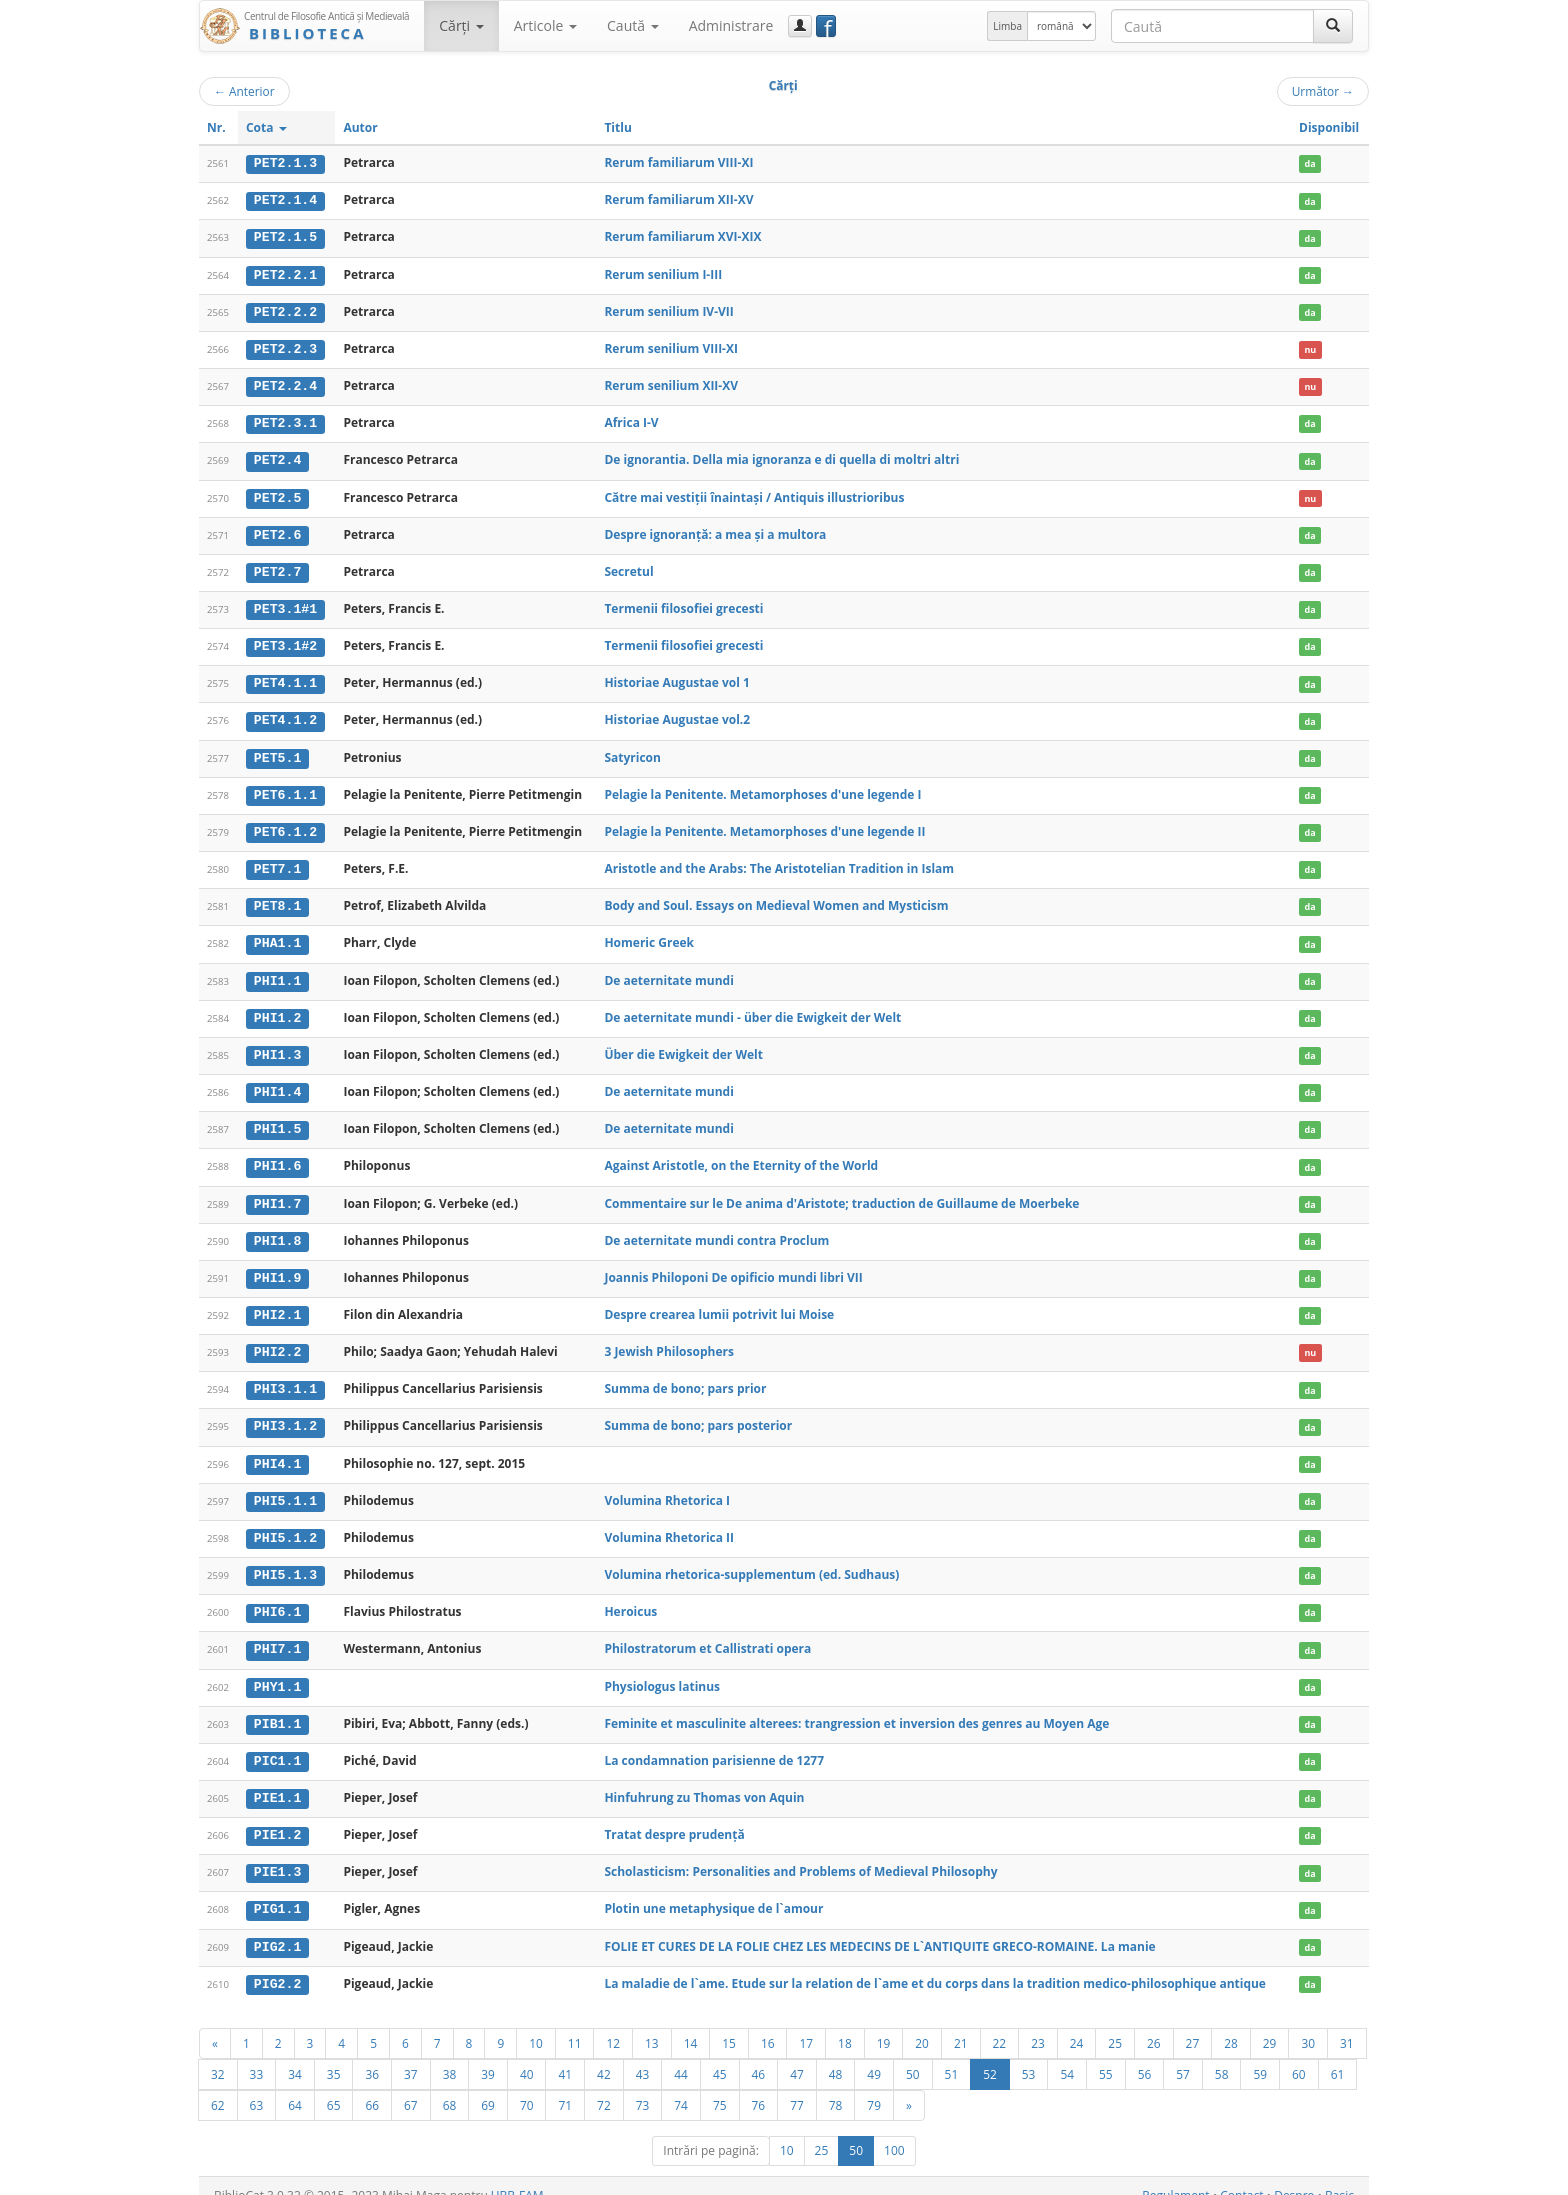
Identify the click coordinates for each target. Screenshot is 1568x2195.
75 (720, 2086)
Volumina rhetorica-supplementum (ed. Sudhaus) (751, 1560)
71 (565, 2086)
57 (1183, 2055)
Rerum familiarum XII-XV (678, 199)
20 (922, 2024)
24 (1077, 2024)
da (1309, 163)
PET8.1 (277, 899)
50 (913, 2055)
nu (1310, 347)
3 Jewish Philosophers (669, 1339)
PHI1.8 (277, 1230)
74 (681, 2086)
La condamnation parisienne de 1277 (714, 1744)
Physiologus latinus (662, 1670)
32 (218, 2055)
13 (652, 2024)
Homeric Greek (649, 935)
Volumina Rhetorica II (669, 1523)
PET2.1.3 (285, 163)
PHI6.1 (277, 1598)
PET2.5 (277, 494)
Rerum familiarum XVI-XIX (682, 236)
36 (372, 2055)
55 (1106, 2055)
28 (1231, 2024)
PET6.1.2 (285, 825)
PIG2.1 (277, 1929)
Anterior (244, 91)
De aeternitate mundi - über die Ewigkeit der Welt (752, 1008)
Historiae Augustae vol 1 (676, 677)
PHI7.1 (277, 1634)
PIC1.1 (277, 1745)
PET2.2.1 (285, 273)
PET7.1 (277, 862)
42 (604, 2055)
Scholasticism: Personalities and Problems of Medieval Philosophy (800, 1854)
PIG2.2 (277, 1965)
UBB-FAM (517, 2176)
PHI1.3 (277, 1046)
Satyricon (632, 751)
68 (450, 2086)
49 (874, 2055)
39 (488, 2055)
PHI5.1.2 (285, 1524)
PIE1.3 (277, 1855)
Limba (1007, 26)
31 (1347, 2024)
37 (411, 2055)
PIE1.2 (277, 1818)
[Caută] (1333, 26)
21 (961, 2024)
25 (1115, 2024)
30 (1308, 2024)
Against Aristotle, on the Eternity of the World (741, 1155)
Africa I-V (631, 420)
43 (643, 2055)
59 (1260, 2055)
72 (604, 2086)
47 (797, 2055)
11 (575, 2024)
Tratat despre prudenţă (674, 1817)
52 (990, 2055)
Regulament (1175, 2176)
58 (1222, 2055)
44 (681, 2055)
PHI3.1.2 (285, 1414)
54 (1067, 2055)
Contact (1241, 2176)
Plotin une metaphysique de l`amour (713, 1891)
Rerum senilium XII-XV (671, 383)
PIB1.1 (277, 1708)
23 (1038, 2024)
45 (720, 2055)
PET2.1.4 (285, 200)
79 (874, 2086)
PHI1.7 (277, 1193)
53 (1029, 2055)
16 (768, 2024)
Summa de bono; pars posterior (698, 1413)
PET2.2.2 (285, 310)
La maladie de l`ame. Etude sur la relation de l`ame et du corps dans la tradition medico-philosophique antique (935, 1964)
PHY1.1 (277, 1671)
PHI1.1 (277, 972)
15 (729, 2024)
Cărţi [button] (461, 25)
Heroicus (630, 1597)
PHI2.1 (277, 1303)
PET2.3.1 (285, 421)
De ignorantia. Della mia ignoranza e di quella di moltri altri (781, 456)
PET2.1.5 (285, 237)
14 (691, 2024)
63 (257, 2086)
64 (295, 2086)
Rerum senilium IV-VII (668, 309)
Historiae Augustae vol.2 (677, 714)
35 (334, 2055)
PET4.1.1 (285, 678)
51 (952, 2055)
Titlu (617, 127)
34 (295, 2055)
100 (894, 2131)
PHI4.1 (277, 1450)
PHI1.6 (277, 1156)
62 (218, 2086)
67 (411, 2086)
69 (488, 2086)
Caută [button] (633, 25)
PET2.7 (277, 568)
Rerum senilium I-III (663, 272)
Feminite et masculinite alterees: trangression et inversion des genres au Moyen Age (856, 1707)
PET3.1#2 (285, 641)
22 (1000, 2024)
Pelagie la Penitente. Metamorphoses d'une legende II (764, 824)
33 (257, 2055)
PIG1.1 (277, 1892)
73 (643, 2086)
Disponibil (1329, 127)
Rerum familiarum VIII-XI (678, 162)
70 (527, 2086)
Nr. (216, 127)
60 (1299, 2055)
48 (836, 2055)
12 (613, 2024)
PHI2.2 (277, 1340)
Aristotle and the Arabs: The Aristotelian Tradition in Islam (779, 861)
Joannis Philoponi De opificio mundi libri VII (733, 1266)
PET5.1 (277, 752)
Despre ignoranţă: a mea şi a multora (715, 530)
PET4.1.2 (285, 715)
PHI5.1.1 (285, 1487)
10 (536, 2024)
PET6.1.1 (285, 788)
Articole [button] (545, 25)
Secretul (628, 567)
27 (1193, 2024)
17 (806, 2024)
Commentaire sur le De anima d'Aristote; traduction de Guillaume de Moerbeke (841, 1192)
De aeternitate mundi (668, 971)
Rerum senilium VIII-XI (671, 346)
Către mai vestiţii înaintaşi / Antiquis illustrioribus (754, 493)
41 (565, 2055)
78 (836, 2086)
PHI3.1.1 (285, 1377)
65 (334, 2086)
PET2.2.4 (285, 384)
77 (797, 2086)
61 (1338, 2055)
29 (1270, 2024)
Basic (1339, 2176)
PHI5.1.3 (285, 1561)
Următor (1323, 91)
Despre (1294, 2176)
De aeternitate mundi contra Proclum (716, 1229)
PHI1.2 (277, 1009)
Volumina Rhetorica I (667, 1486)
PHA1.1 (277, 936)
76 (759, 2086)
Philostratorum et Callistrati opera (707, 1633)
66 (372, 2086)
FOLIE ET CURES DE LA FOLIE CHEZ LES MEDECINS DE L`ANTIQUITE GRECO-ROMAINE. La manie (879, 1928)
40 (527, 2055)
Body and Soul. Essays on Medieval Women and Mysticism (776, 898)
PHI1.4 (277, 1083)
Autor (360, 127)
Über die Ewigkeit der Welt (683, 1045)
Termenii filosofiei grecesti (683, 604)
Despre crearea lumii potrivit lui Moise (719, 1302)
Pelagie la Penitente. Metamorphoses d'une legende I (762, 787)
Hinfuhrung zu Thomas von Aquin (704, 1781)
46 (759, 2055)
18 (845, 2024)
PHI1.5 (277, 1119)
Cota (266, 127)
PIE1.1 (277, 1782)
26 (1154, 2024)
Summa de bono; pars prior (685, 1376)
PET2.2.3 (285, 347)
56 (1145, 2055)
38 (450, 2055)
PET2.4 (277, 457)
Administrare (731, 25)
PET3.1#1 (285, 605)
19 (884, 2024)
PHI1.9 (277, 1267)
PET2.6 (277, 531)
